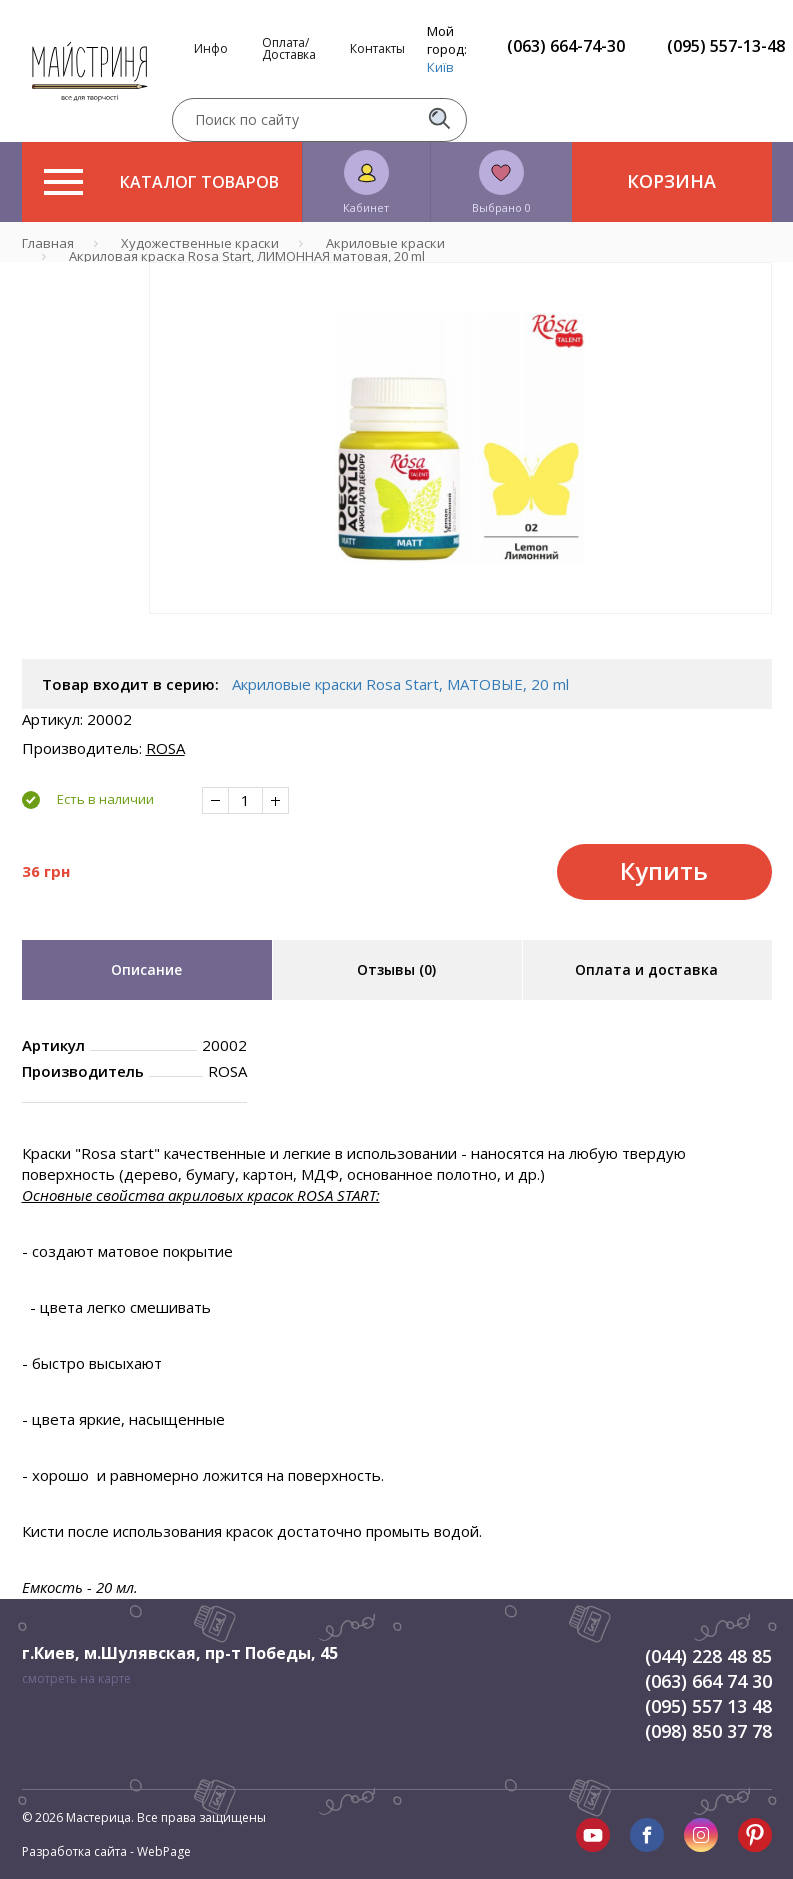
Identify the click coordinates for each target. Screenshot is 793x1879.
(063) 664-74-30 (566, 46)
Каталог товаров (161, 182)
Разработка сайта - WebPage (106, 1851)
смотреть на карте (76, 1678)
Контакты (377, 49)
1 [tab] (460, 628)
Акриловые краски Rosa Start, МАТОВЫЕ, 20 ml (400, 684)
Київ (440, 67)
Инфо (211, 49)
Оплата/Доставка (289, 49)
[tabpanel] (460, 438)
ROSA (165, 748)
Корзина (671, 181)
